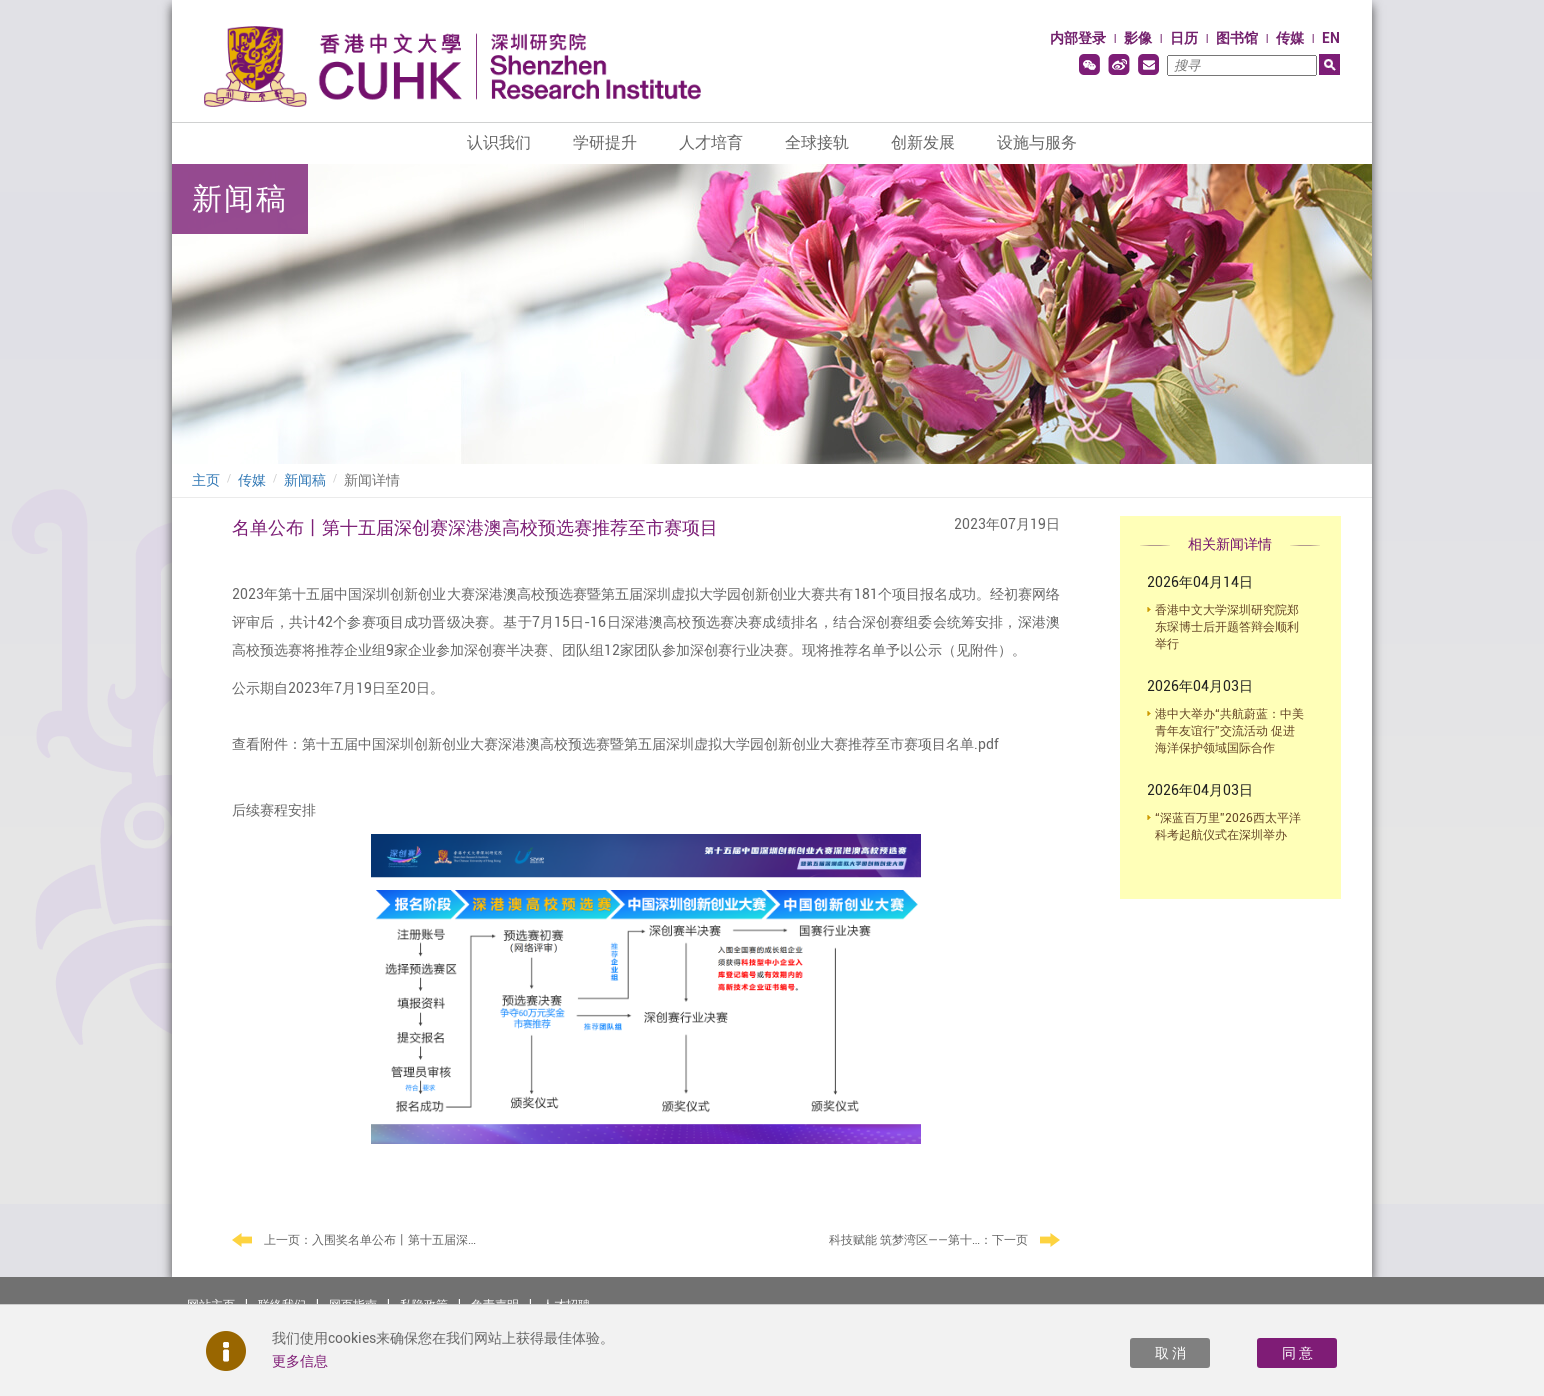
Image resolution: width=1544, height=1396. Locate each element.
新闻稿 (305, 480)
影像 (1138, 38)
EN (1331, 38)
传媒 (1290, 38)
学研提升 (605, 142)
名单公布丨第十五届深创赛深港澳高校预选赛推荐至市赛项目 (475, 527)
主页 (206, 480)
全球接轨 (817, 142)
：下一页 (944, 1240)
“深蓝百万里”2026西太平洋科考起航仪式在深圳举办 (1228, 826)
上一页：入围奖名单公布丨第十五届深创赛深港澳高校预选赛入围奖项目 (372, 1240)
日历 (1184, 38)
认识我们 (499, 142)
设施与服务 (1037, 142)
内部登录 (1078, 38)
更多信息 (300, 1361)
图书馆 (1237, 38)
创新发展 (923, 142)
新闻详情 (372, 480)
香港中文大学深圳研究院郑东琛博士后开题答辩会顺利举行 (1227, 627)
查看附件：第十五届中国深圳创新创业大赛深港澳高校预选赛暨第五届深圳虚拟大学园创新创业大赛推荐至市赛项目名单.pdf (615, 744)
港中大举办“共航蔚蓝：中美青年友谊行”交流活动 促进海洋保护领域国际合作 (1229, 731)
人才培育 (711, 142)
